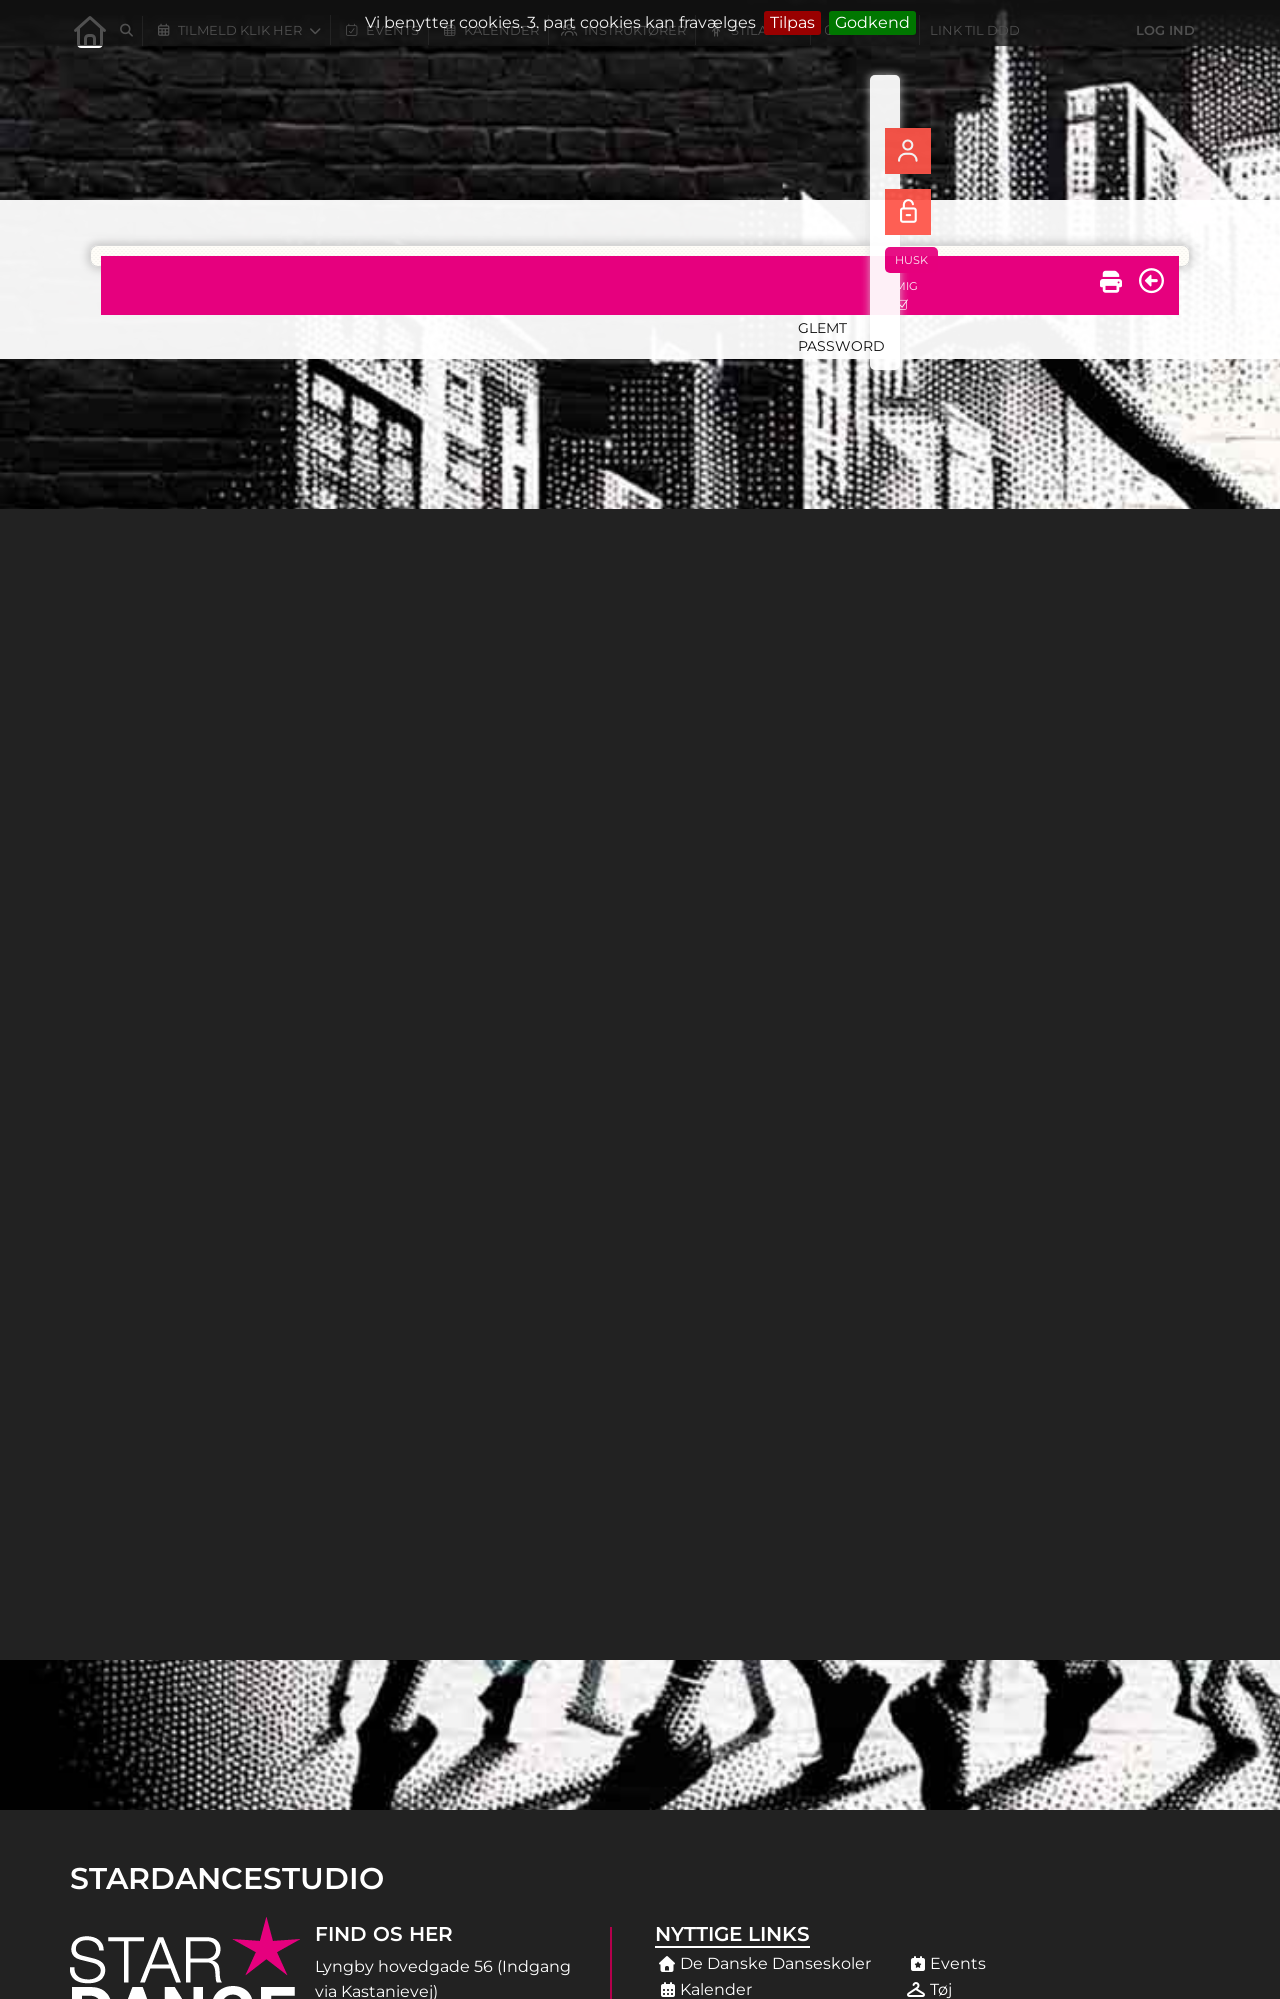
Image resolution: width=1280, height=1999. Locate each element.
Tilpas (792, 22)
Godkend (872, 22)
